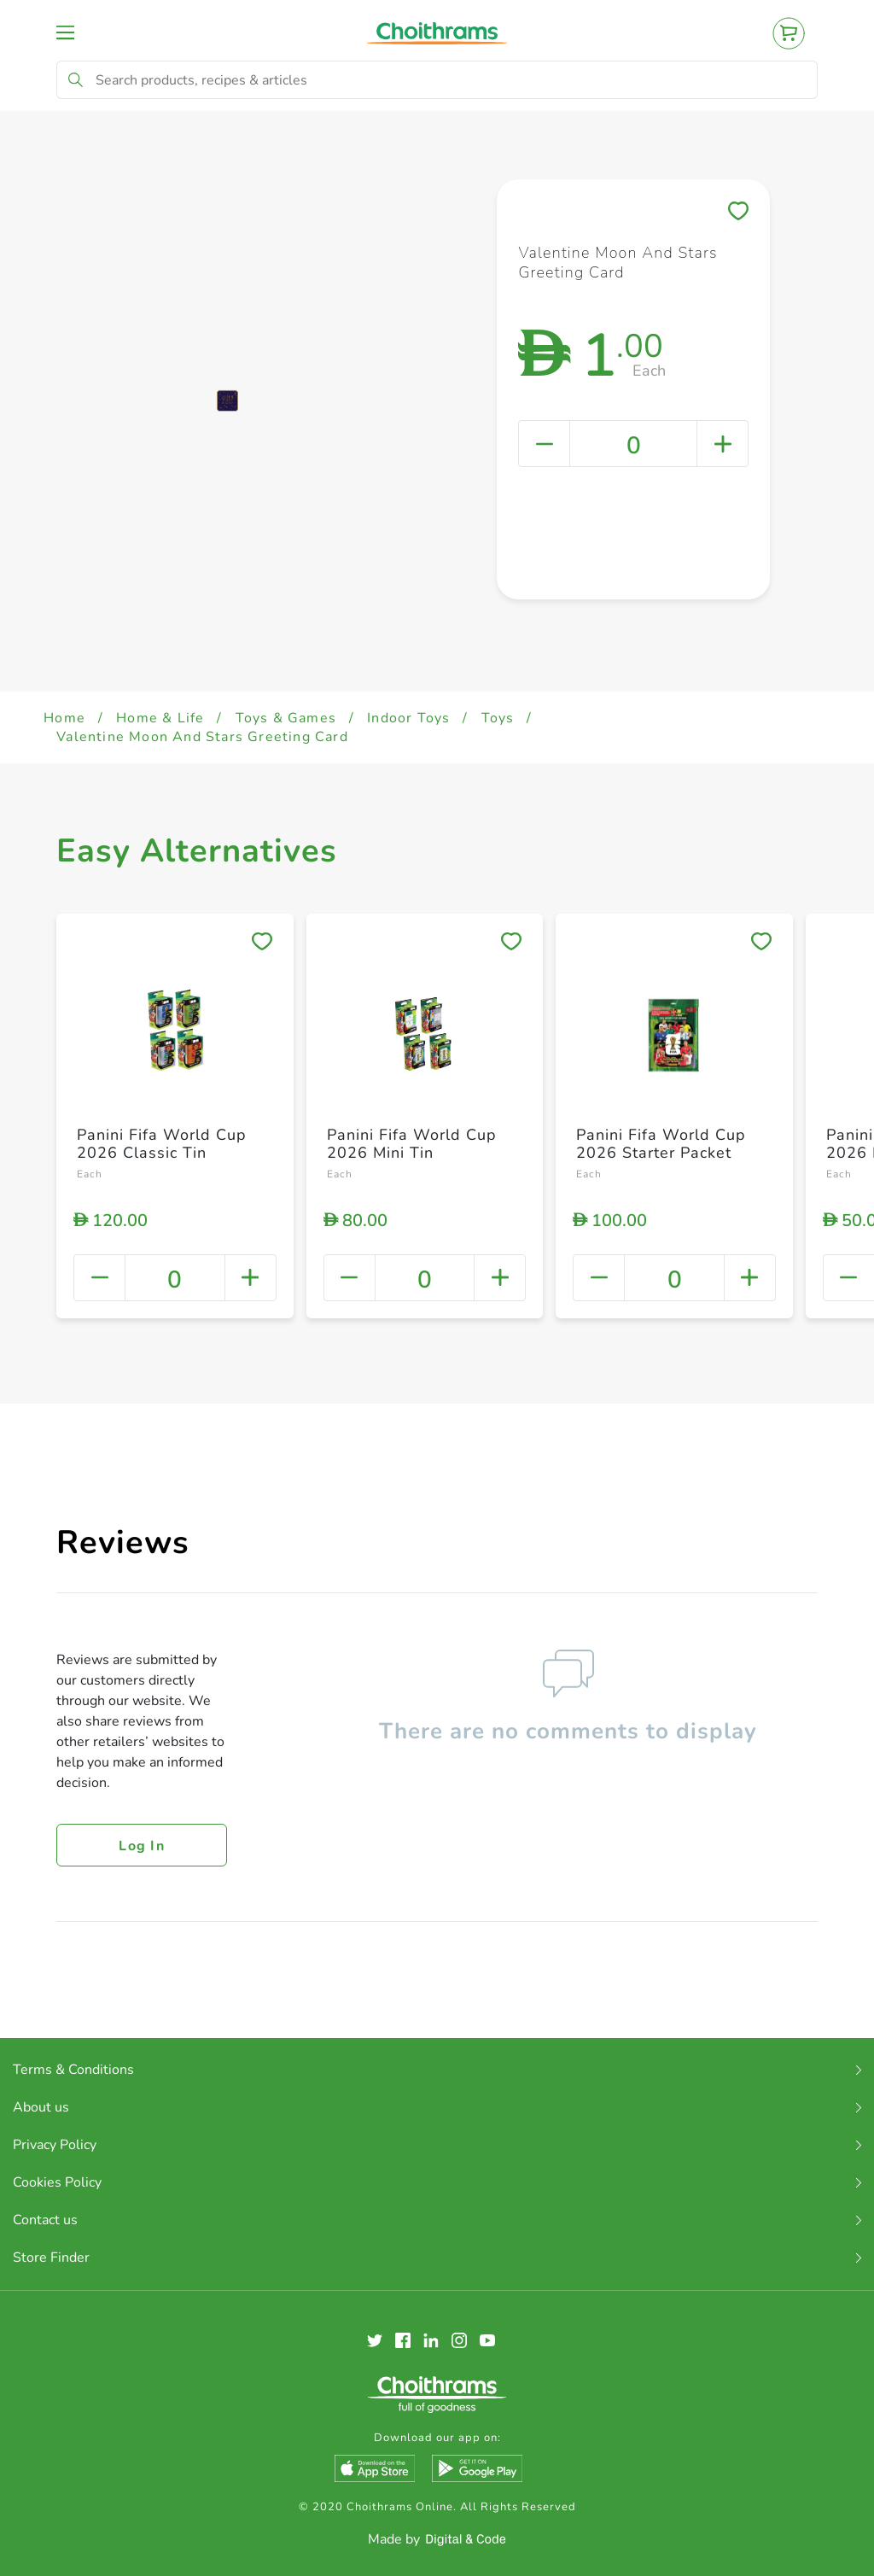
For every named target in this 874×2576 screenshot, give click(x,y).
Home (64, 718)
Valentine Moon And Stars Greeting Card (202, 736)
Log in (142, 1846)
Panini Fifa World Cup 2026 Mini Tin (412, 1144)
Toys (498, 718)
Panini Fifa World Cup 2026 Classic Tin (162, 1144)
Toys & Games (286, 718)
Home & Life (160, 718)
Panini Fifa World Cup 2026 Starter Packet (661, 1144)
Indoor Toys (408, 718)
